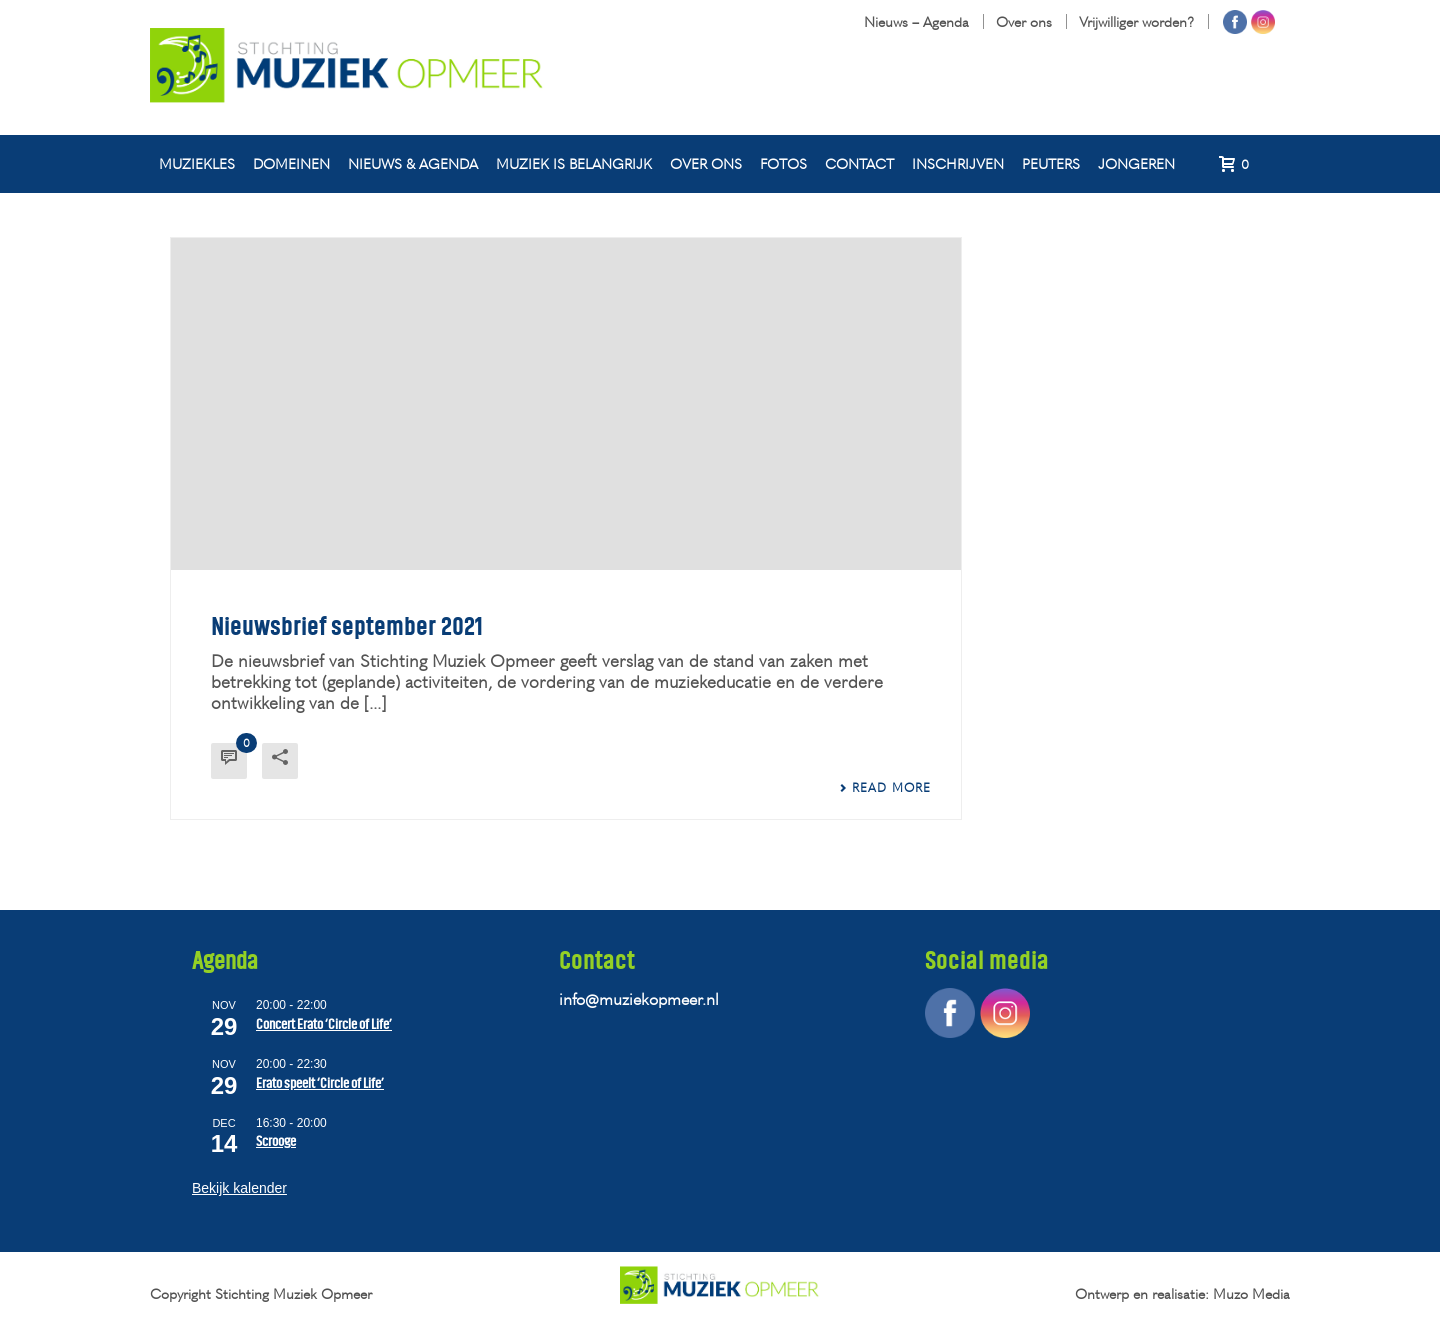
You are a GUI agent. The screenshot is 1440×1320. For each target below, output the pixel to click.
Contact (859, 163)
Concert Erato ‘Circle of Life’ (324, 1024)
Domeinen (291, 163)
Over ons (706, 163)
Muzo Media (1251, 1293)
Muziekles (197, 163)
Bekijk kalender (239, 1188)
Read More (885, 788)
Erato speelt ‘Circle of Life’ (320, 1083)
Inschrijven (958, 163)
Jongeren (1136, 163)
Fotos (783, 163)
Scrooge (276, 1141)
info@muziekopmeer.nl (639, 998)
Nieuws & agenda (413, 163)
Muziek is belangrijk (574, 163)
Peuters (1051, 163)
